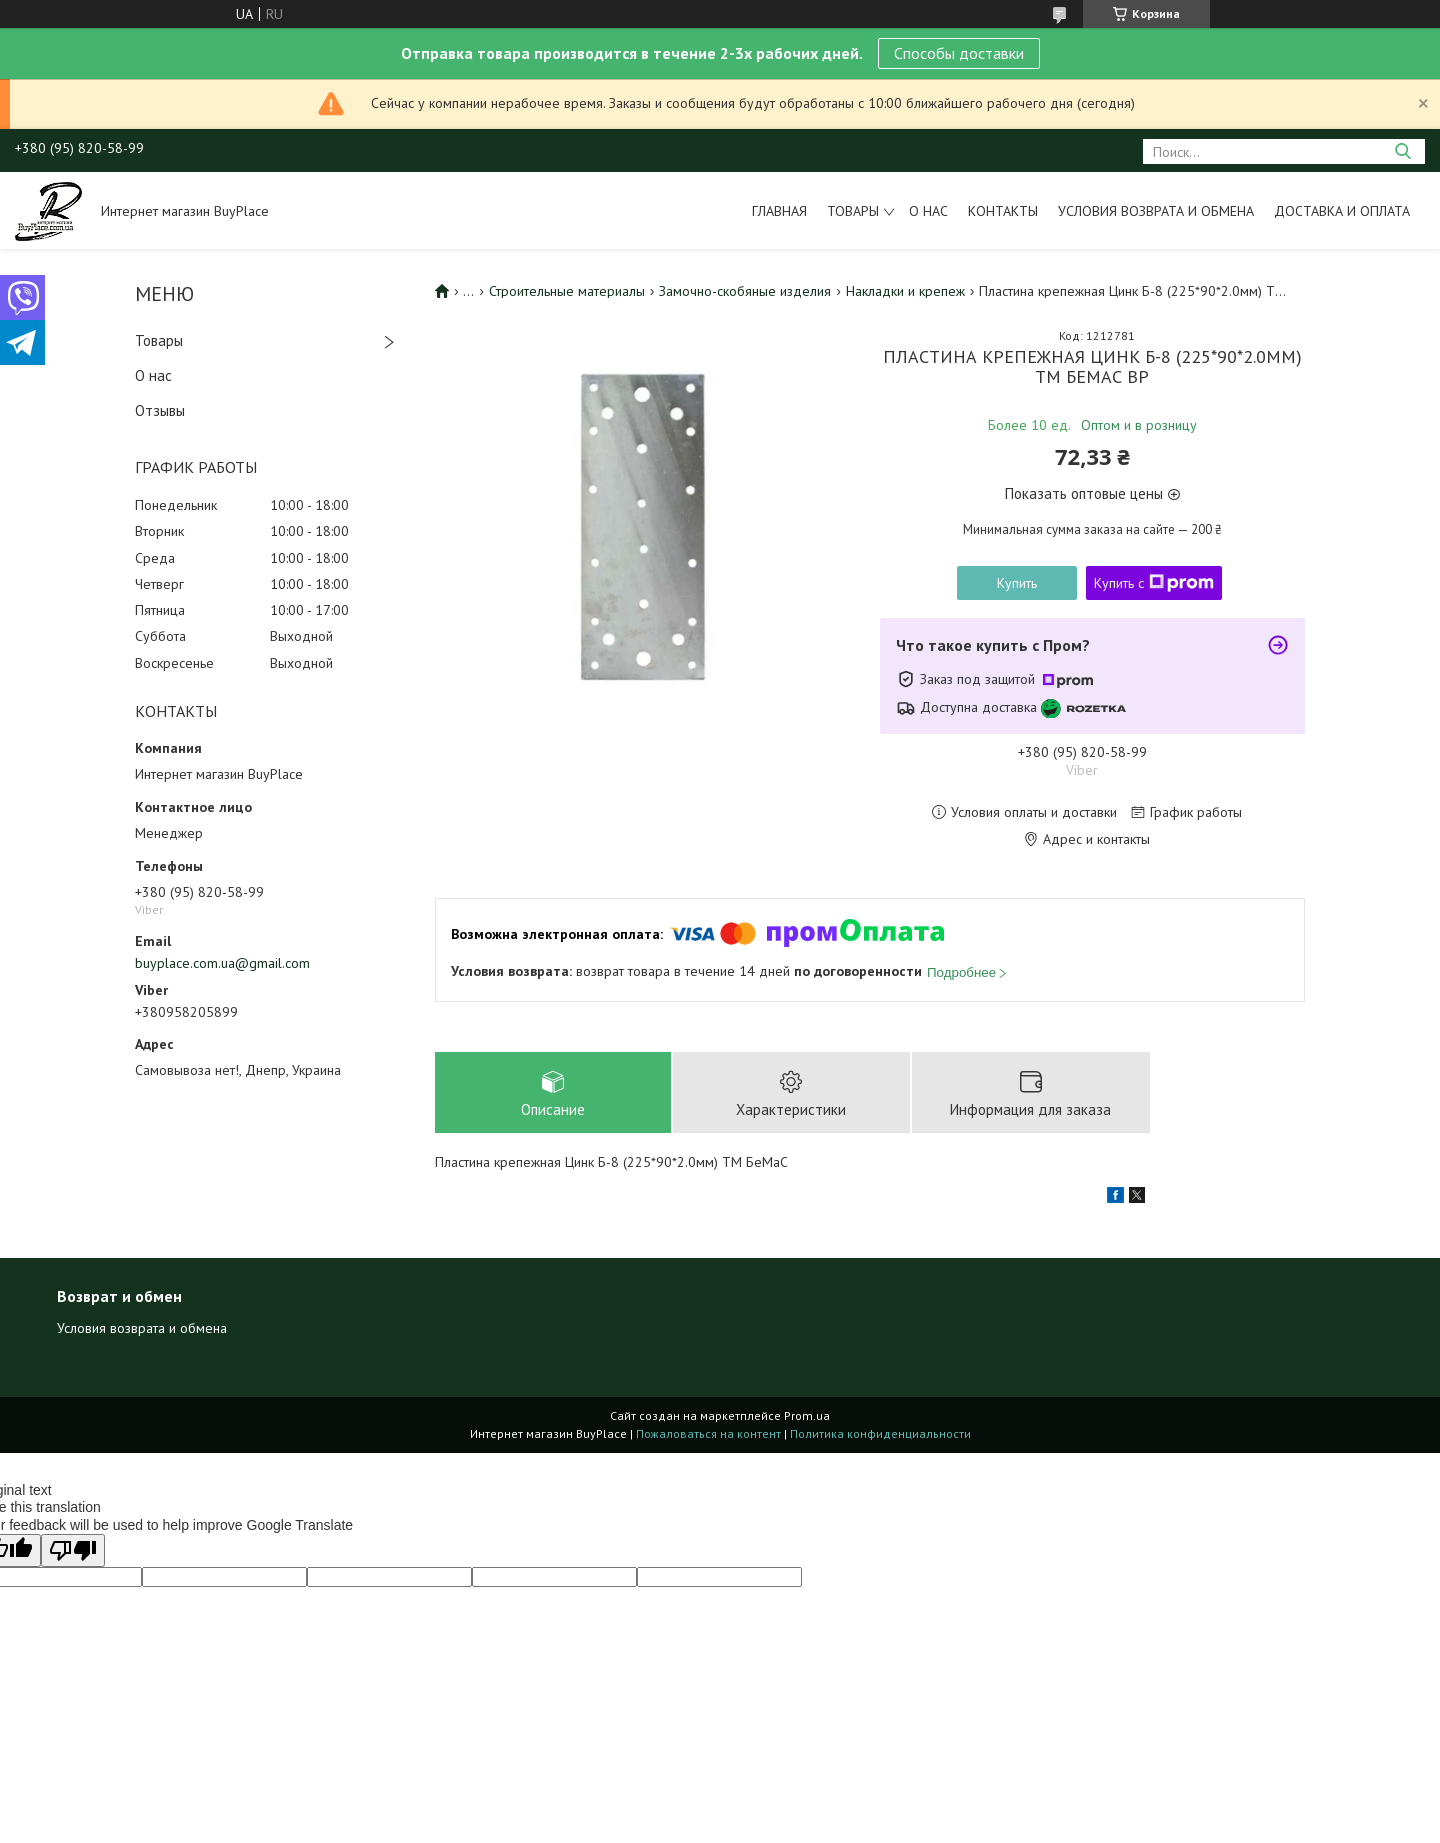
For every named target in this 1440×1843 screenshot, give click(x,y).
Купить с (1154, 583)
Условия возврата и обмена (1156, 211)
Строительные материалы (567, 291)
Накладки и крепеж (905, 291)
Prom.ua (807, 1416)
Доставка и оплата (1342, 211)
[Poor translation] (73, 1551)
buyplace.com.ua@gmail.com (222, 963)
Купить (1017, 583)
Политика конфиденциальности (880, 1434)
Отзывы (160, 410)
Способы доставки (959, 53)
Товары (853, 211)
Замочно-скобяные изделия (745, 291)
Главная (779, 211)
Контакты (1003, 211)
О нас (928, 211)
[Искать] (1402, 151)
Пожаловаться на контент (708, 1434)
